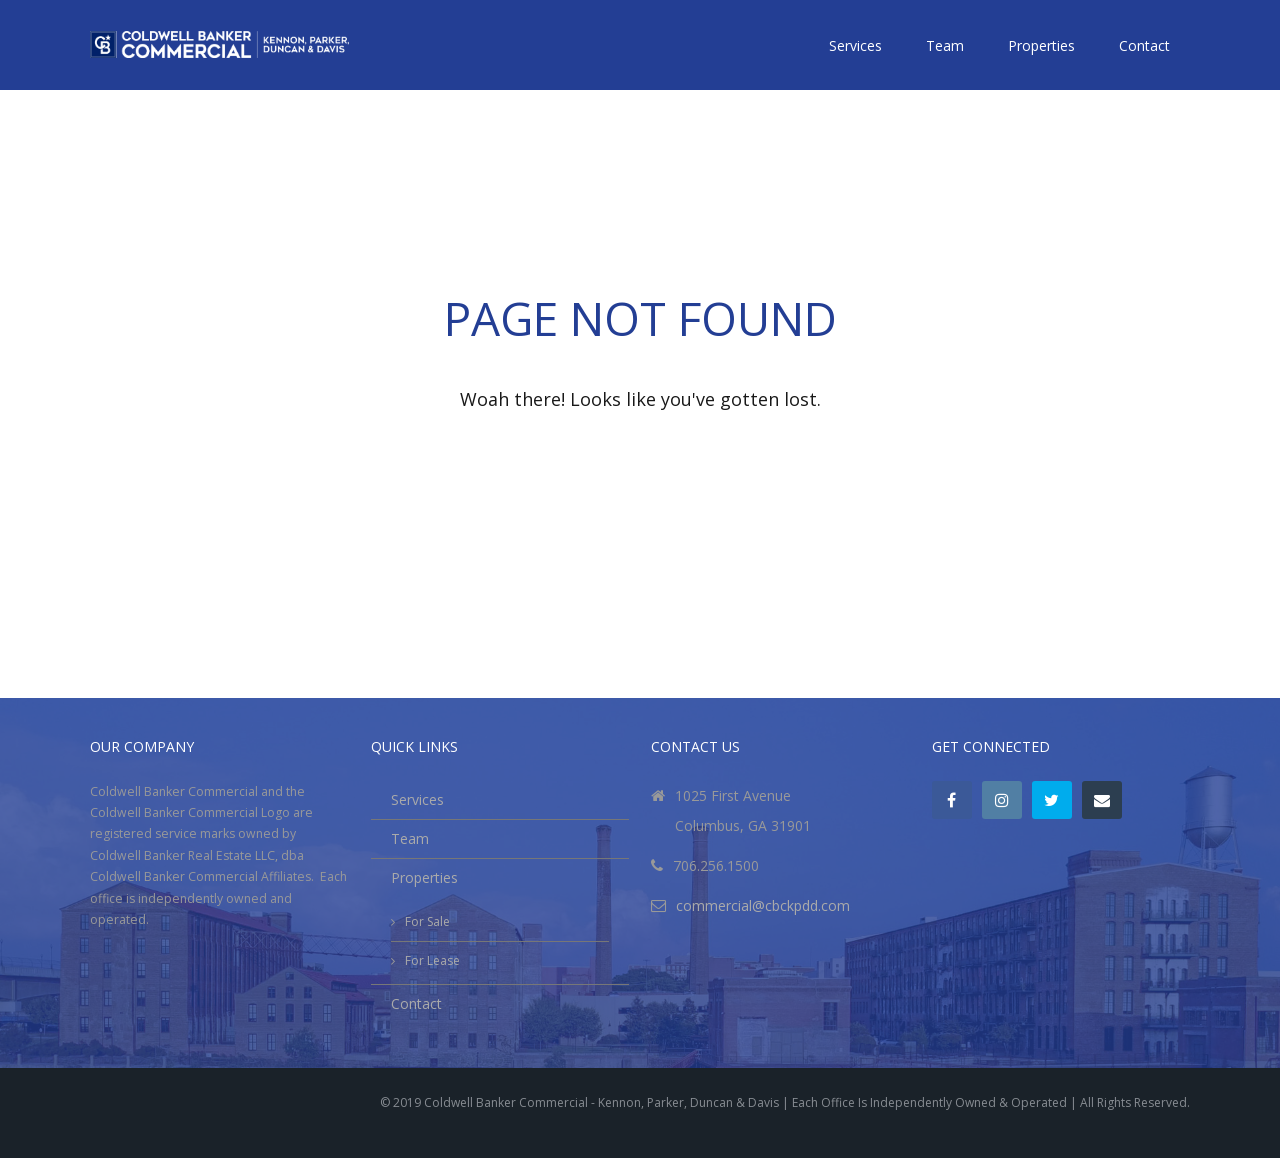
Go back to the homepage (640, 449)
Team (945, 45)
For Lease (432, 960)
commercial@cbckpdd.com (763, 905)
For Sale (427, 921)
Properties (1041, 45)
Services (855, 45)
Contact (1144, 45)
